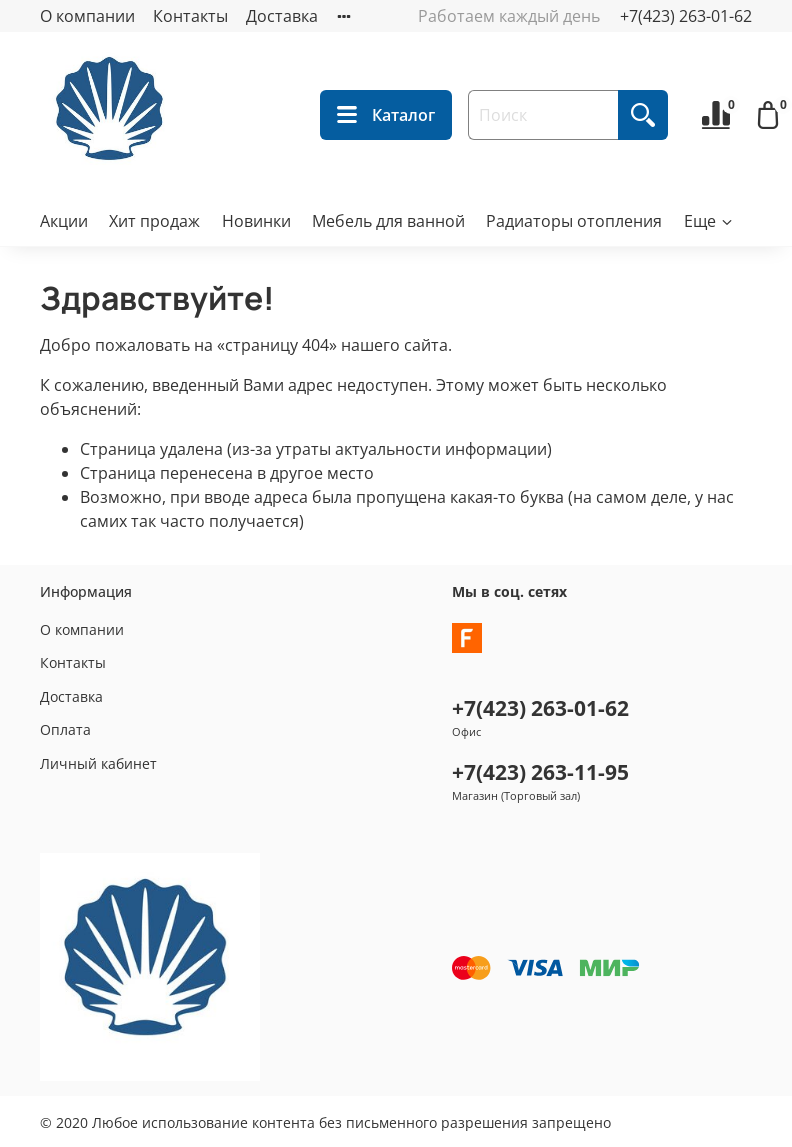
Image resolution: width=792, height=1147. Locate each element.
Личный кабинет (98, 763)
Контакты (190, 16)
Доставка (282, 16)
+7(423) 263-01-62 (686, 16)
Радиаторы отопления (574, 221)
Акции (64, 221)
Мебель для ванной (388, 221)
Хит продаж (154, 221)
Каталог (386, 115)
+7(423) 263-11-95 (540, 772)
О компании (87, 16)
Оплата (65, 729)
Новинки (256, 221)
